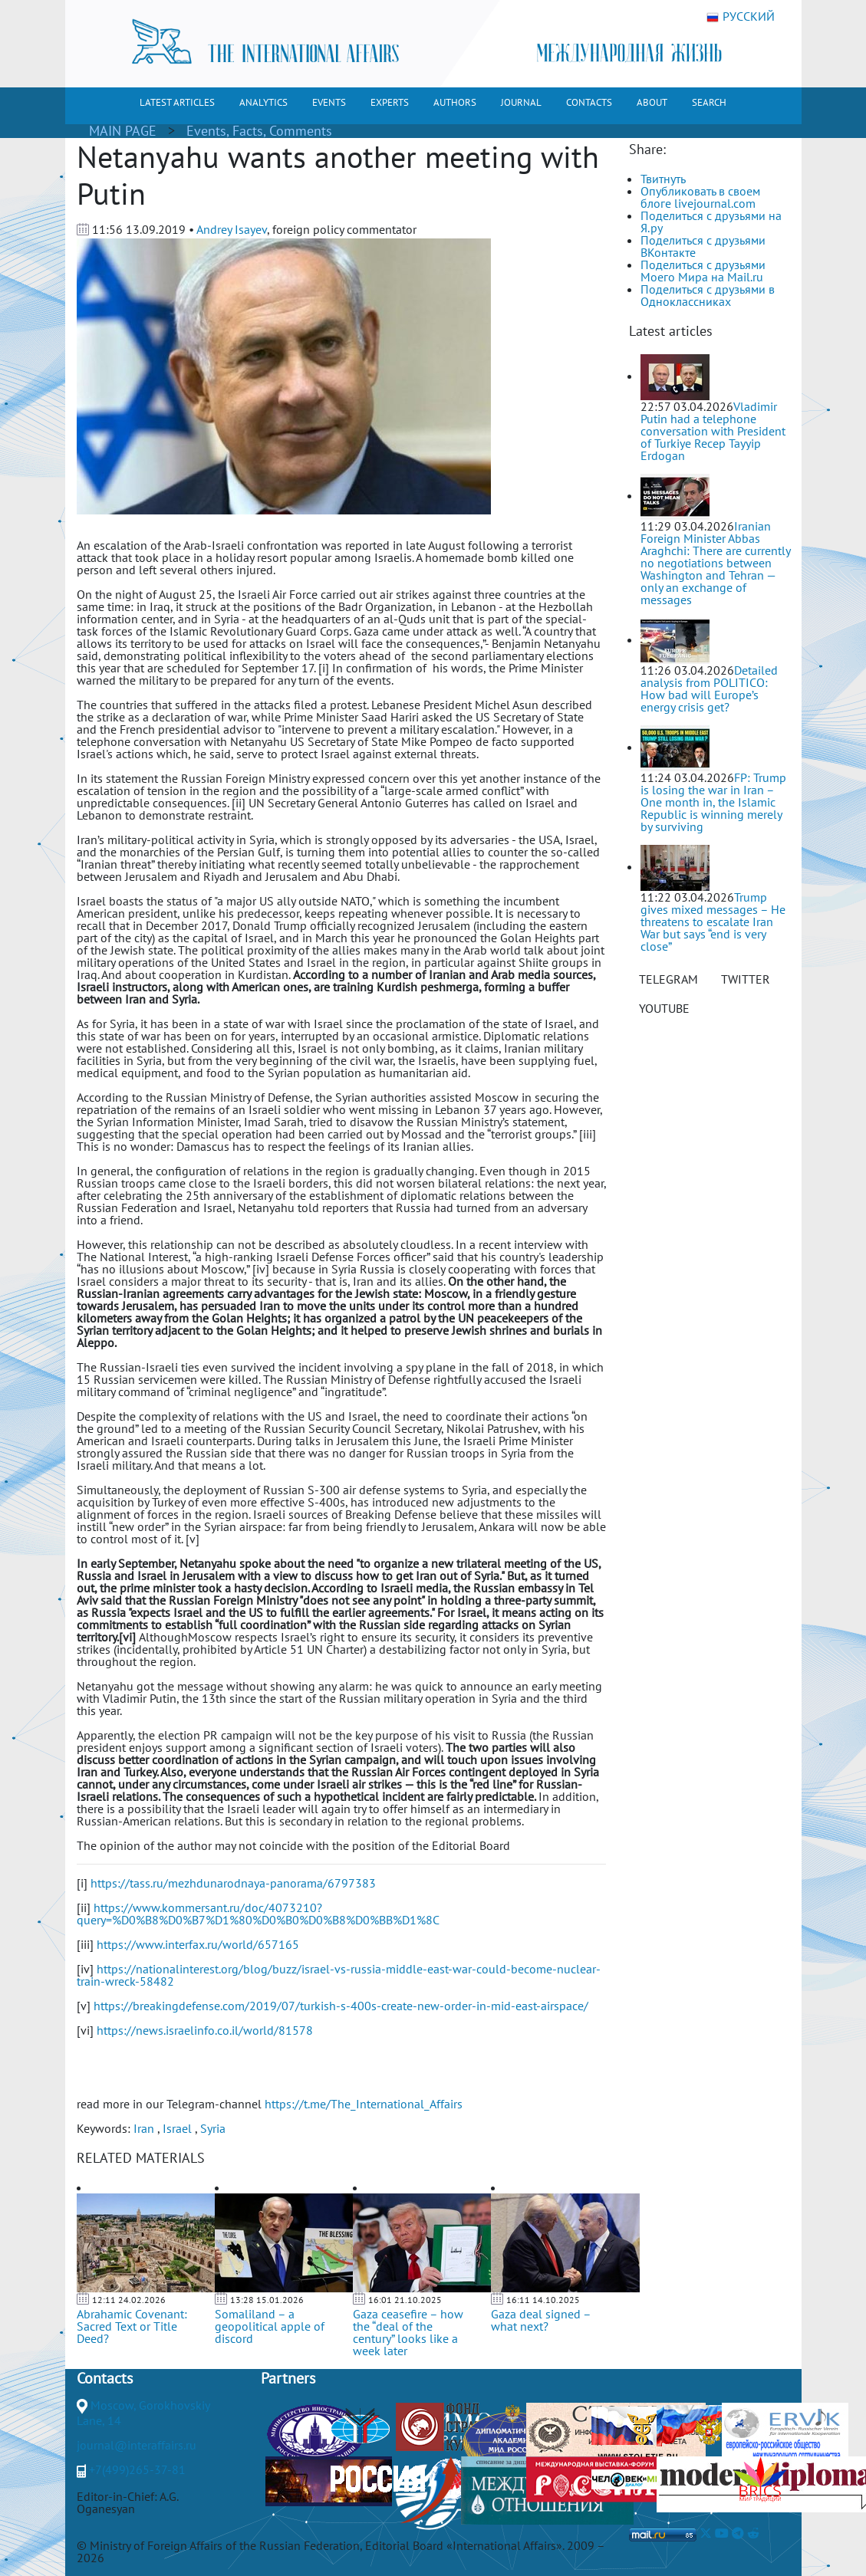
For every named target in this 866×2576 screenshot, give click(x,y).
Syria (213, 2128)
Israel (177, 2128)
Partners (288, 2378)
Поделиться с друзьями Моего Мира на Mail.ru (703, 270)
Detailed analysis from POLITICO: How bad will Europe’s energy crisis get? (709, 688)
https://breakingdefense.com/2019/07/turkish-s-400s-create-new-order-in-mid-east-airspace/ (341, 2005)
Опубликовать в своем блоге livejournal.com (700, 197)
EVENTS (329, 102)
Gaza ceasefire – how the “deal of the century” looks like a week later (408, 2332)
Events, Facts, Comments (259, 131)
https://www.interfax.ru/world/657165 (198, 1944)
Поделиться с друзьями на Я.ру (711, 221)
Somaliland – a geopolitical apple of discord (269, 2326)
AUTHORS (454, 102)
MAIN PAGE (122, 131)
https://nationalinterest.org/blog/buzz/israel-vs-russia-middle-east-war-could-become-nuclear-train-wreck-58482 (339, 1975)
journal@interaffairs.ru (136, 2445)
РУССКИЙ (740, 17)
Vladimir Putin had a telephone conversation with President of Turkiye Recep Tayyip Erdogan (712, 431)
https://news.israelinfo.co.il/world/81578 (205, 2030)
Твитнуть (663, 178)
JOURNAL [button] (521, 102)
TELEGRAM (668, 979)
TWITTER (745, 979)
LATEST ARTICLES (177, 102)
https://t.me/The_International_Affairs (364, 2103)
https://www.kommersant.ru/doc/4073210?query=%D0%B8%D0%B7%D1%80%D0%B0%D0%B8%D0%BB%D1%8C (258, 1913)
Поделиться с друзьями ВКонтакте (703, 246)
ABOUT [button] (652, 102)
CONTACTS (589, 102)
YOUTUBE (664, 1008)
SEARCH (709, 102)
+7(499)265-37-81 (137, 2469)
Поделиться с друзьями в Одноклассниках (707, 295)
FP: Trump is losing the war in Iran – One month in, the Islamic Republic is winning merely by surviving (713, 802)
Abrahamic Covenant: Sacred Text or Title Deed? (132, 2326)
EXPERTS (389, 102)
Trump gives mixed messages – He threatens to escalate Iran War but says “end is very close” (712, 921)
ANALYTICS (263, 102)
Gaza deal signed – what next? (541, 2320)
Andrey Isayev (231, 229)
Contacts (105, 2378)
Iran (143, 2128)
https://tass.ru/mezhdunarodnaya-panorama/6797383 (233, 1883)
